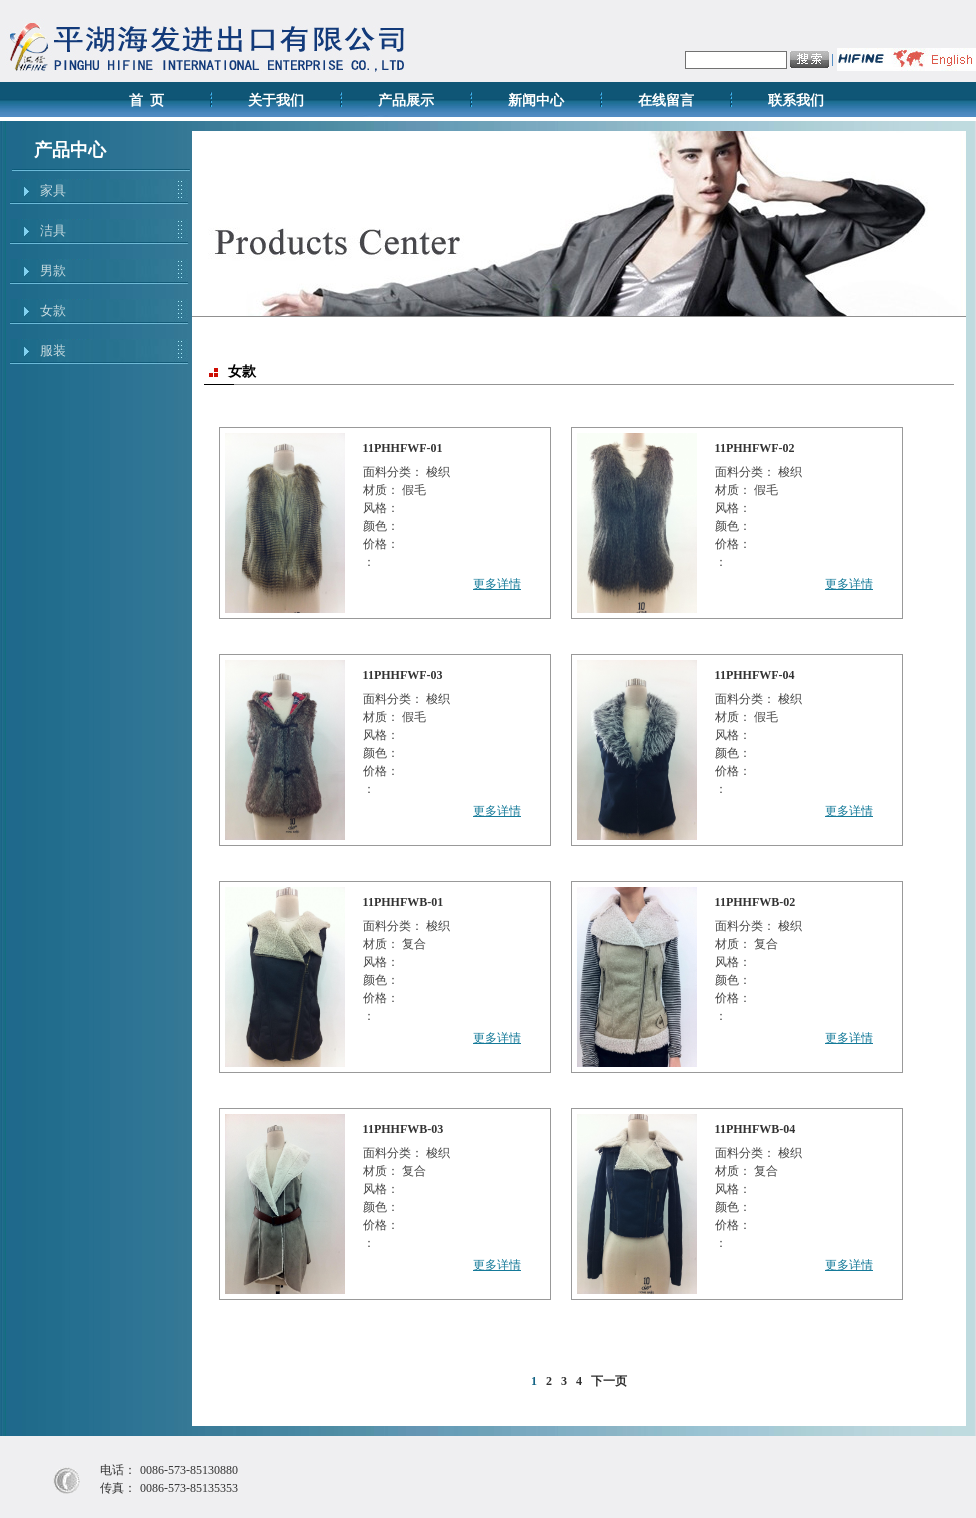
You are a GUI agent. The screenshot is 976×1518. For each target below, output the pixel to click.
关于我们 (276, 100)
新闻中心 (536, 100)
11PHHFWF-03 (403, 675)
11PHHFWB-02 (755, 902)
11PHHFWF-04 (755, 675)
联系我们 (796, 100)
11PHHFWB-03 (403, 1129)
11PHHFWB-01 (403, 902)
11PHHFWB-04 (755, 1129)
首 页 (146, 100)
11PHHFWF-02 (755, 448)
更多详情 (497, 584)
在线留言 (666, 100)
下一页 (609, 1381)
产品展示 (406, 100)
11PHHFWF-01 (403, 448)
